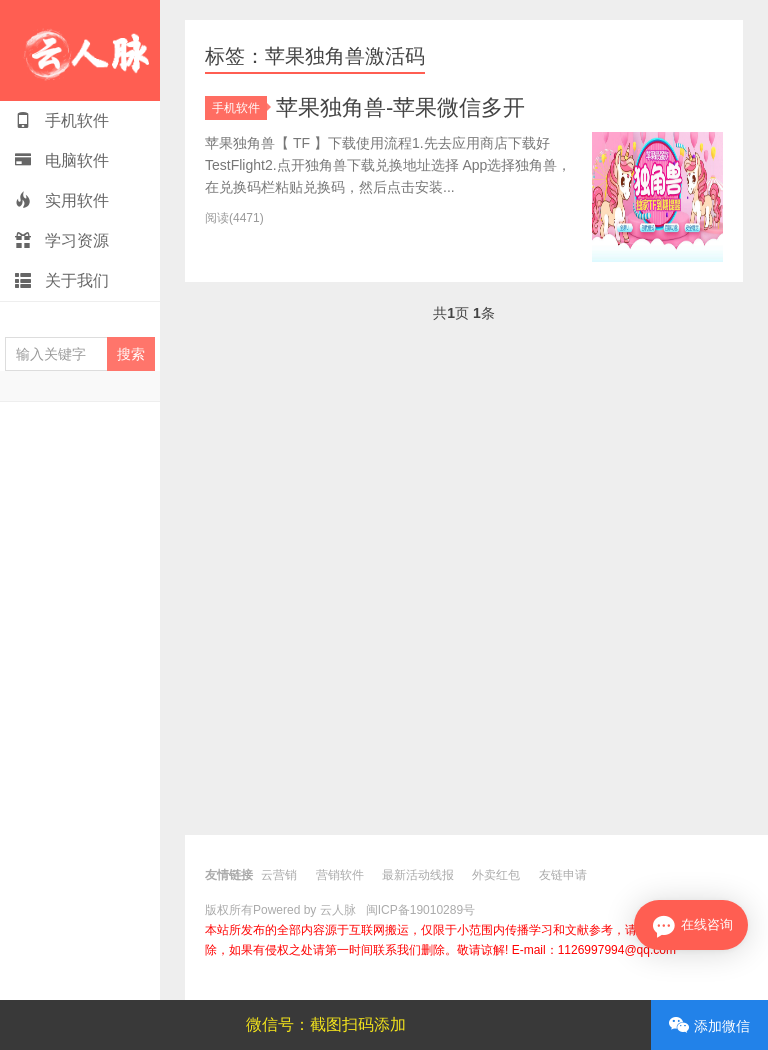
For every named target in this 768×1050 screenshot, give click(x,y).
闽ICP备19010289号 (420, 910)
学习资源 (62, 240)
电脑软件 (62, 160)
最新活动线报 (418, 875)
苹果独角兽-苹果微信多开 (400, 107)
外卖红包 (496, 875)
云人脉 (80, 50)
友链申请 (563, 875)
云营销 (279, 875)
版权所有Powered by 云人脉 (280, 910)
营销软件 (340, 875)
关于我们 (62, 280)
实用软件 (62, 200)
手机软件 (62, 120)
